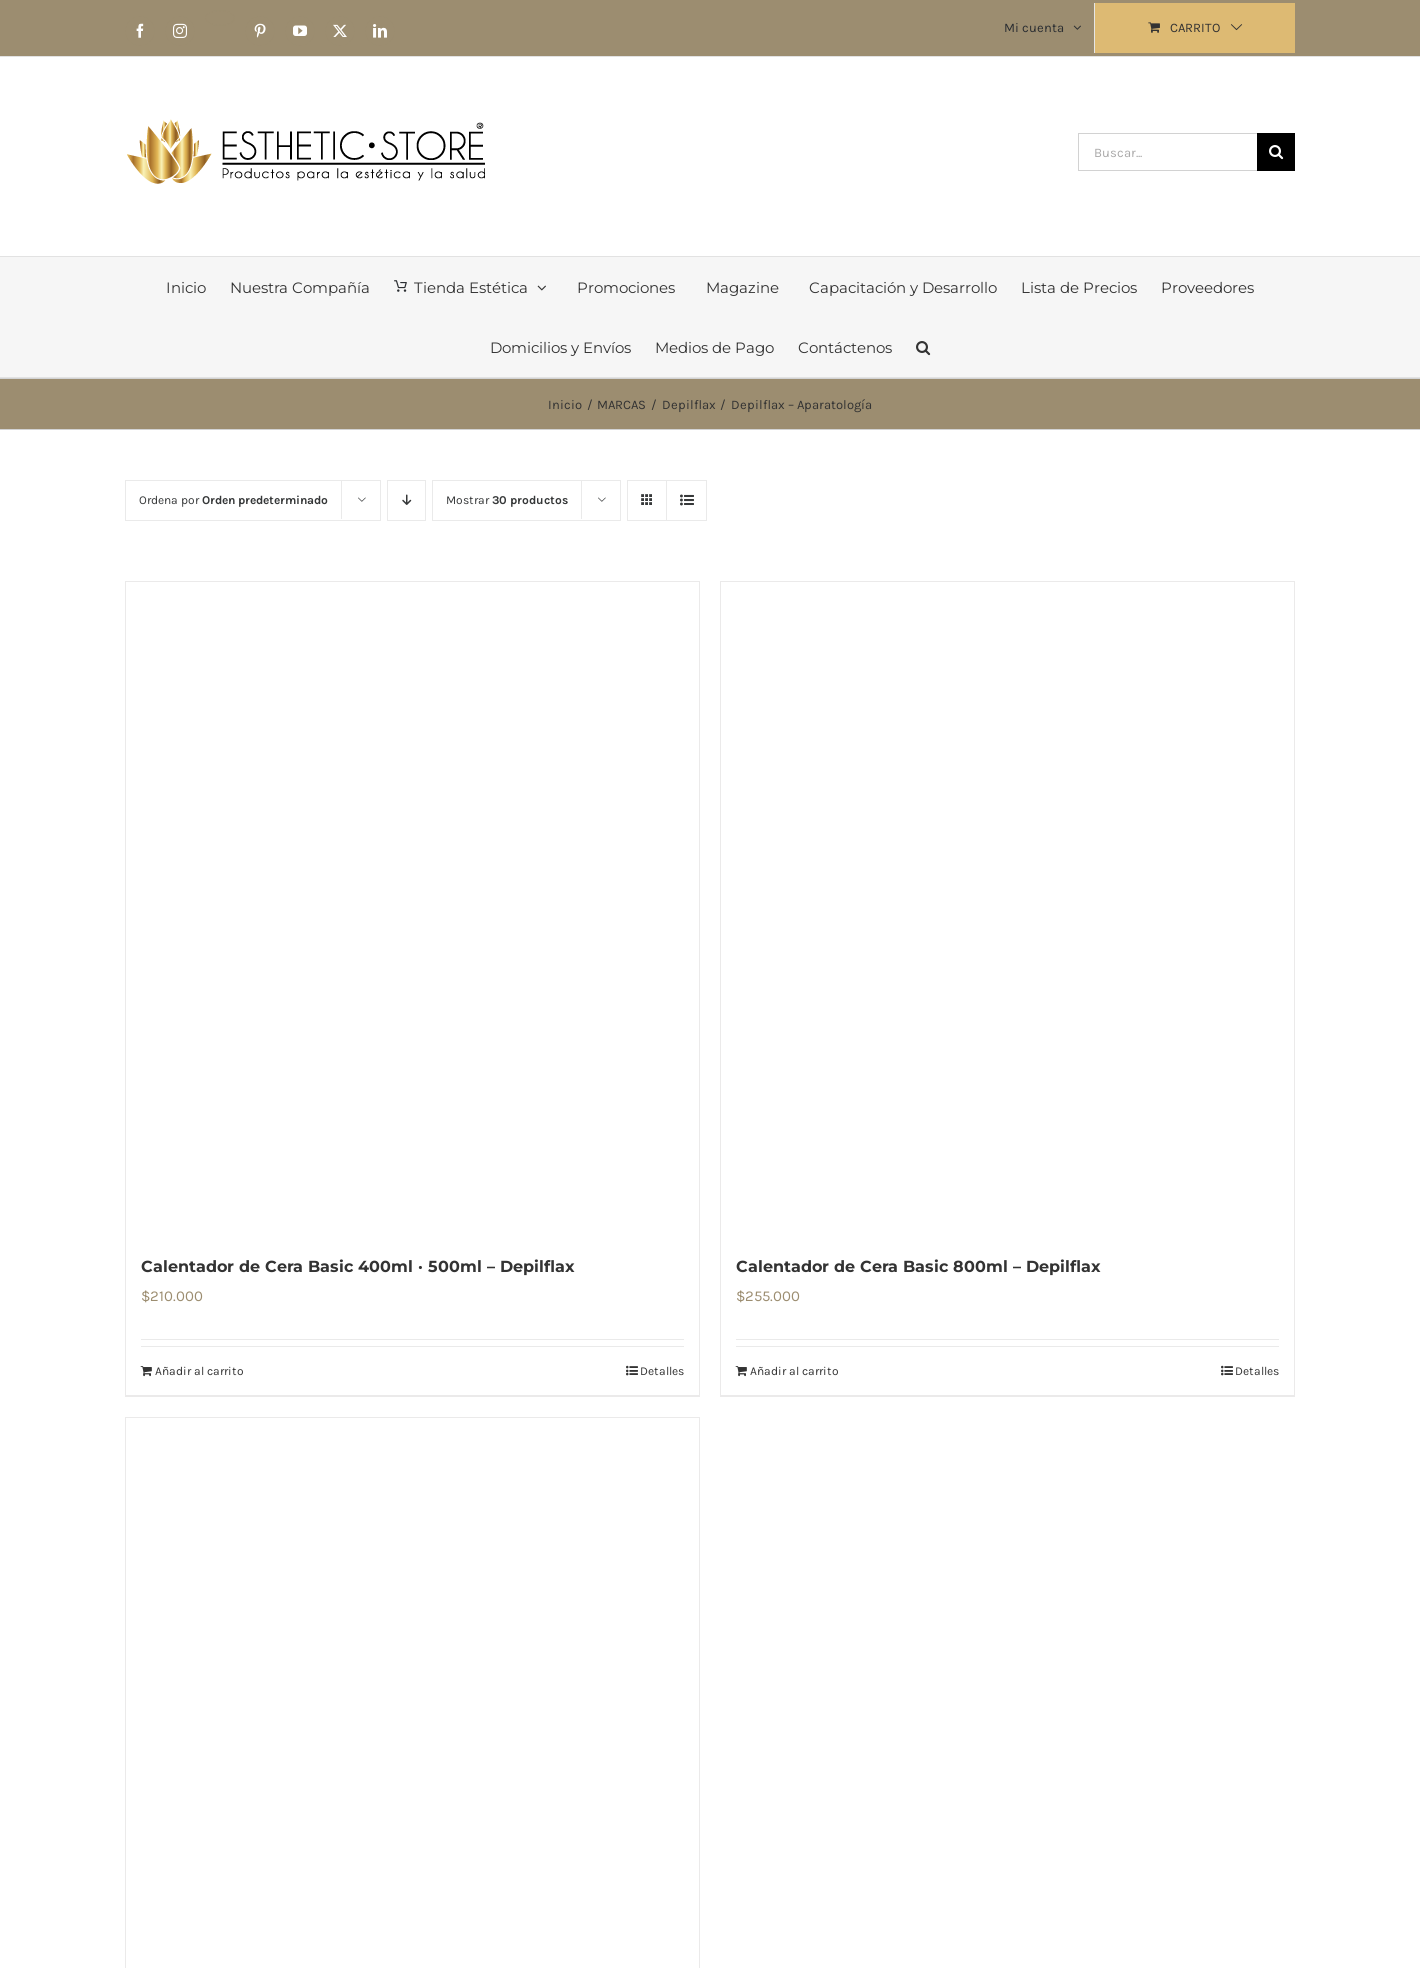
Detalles (662, 1371)
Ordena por (233, 500)
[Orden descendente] (406, 500)
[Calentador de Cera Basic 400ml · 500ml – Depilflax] (412, 907)
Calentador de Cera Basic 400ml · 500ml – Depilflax (358, 1266)
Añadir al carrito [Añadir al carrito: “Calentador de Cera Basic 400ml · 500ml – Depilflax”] (199, 1371)
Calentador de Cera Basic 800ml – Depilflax (918, 1266)
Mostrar (507, 500)
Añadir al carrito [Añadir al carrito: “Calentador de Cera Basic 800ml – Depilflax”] (794, 1371)
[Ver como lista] (686, 500)
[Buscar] (1276, 152)
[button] (923, 347)
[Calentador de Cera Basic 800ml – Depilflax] (1007, 907)
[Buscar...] (1167, 152)
